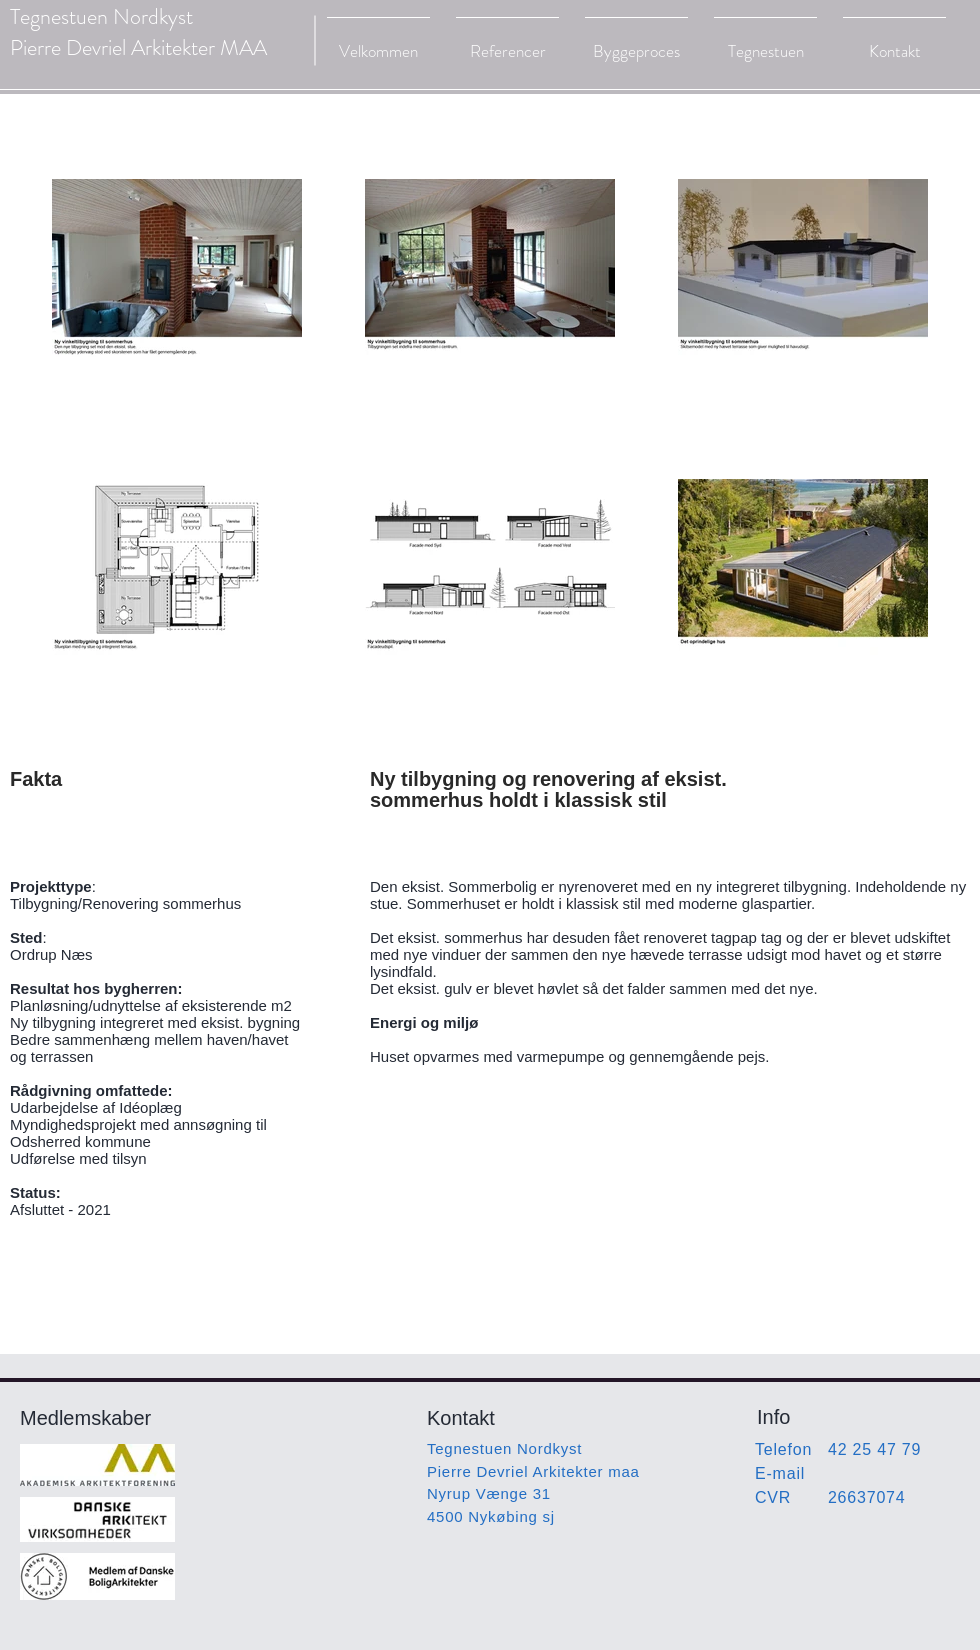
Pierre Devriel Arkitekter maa (533, 1471)
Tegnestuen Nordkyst (504, 1448)
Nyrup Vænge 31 (489, 1493)
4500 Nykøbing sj (491, 1516)
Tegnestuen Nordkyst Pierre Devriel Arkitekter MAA (138, 32)
